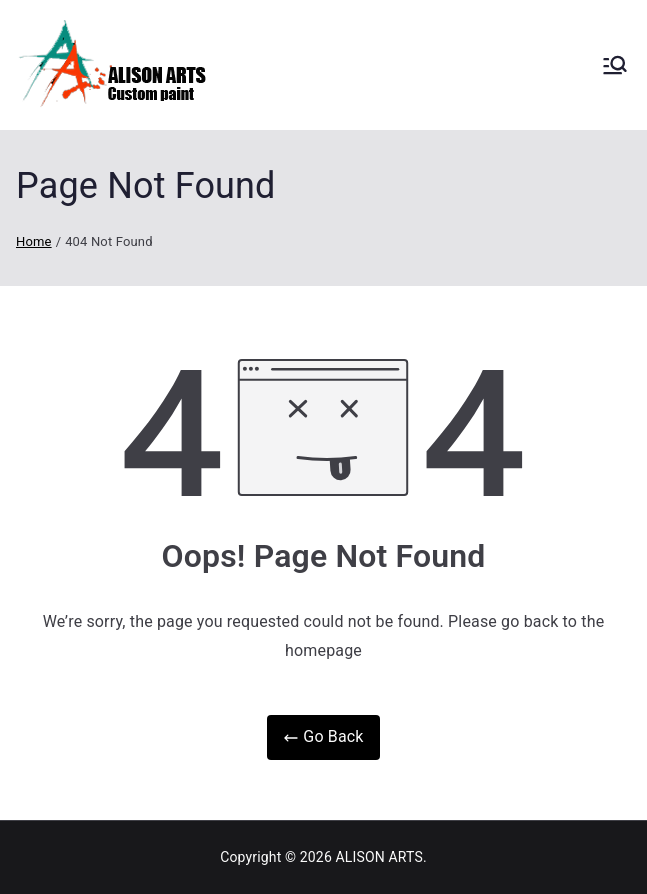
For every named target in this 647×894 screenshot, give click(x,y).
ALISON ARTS (379, 857)
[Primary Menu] (615, 65)
